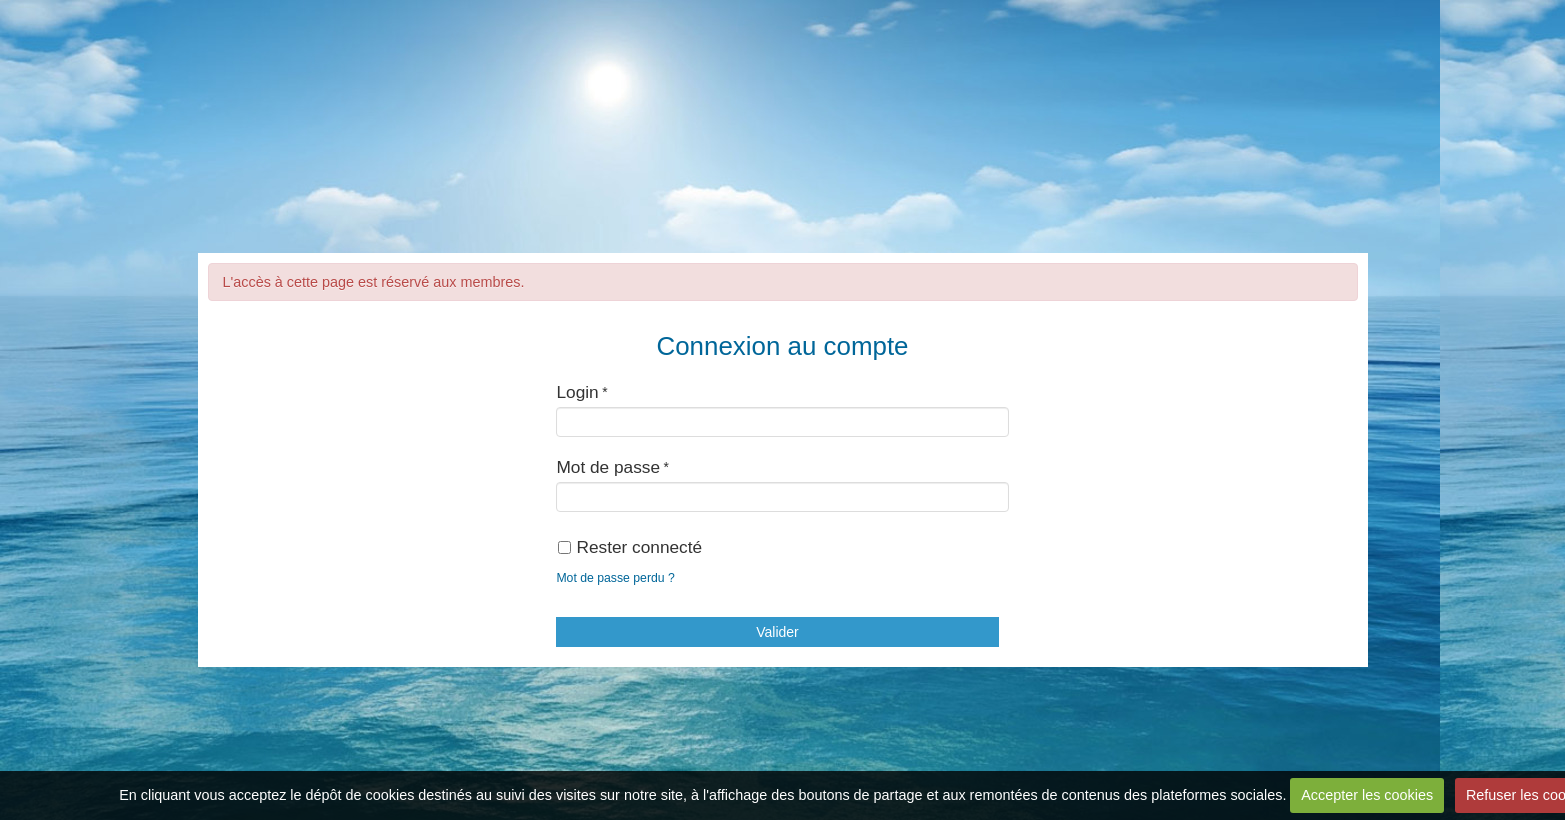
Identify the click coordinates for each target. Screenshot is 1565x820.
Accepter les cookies (1367, 795)
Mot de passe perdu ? (615, 578)
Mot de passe (608, 467)
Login (577, 392)
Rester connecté (630, 547)
